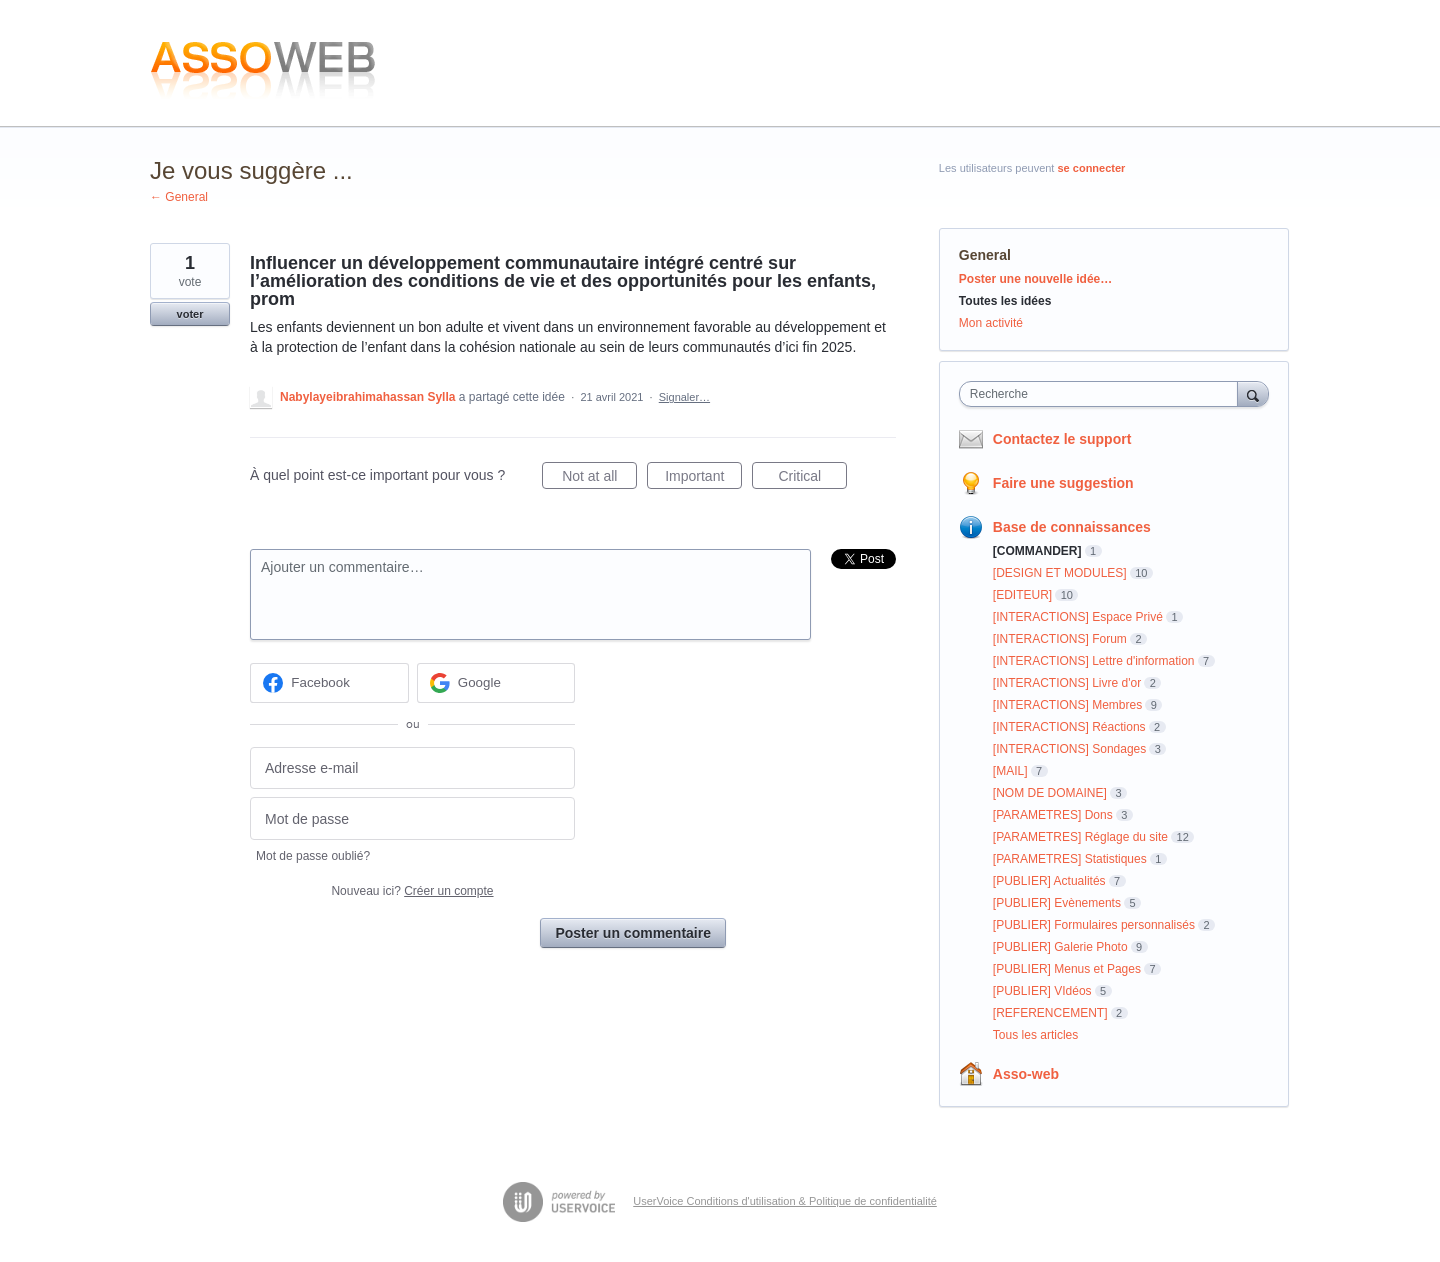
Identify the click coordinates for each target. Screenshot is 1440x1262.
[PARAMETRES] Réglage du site (1080, 837)
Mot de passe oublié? (313, 856)
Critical (812, 479)
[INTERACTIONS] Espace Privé (1078, 617)
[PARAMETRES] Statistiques (1070, 859)
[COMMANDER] (1037, 551)
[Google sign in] (496, 683)
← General (179, 197)
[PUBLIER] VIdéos (1042, 991)
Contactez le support (1062, 439)
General (985, 255)
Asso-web (1026, 1074)
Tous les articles (1035, 1035)
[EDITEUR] (1022, 595)
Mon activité (991, 323)
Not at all (599, 479)
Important (703, 479)
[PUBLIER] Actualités (1049, 881)
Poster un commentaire (633, 933)
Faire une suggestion (1063, 483)
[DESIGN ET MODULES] (1060, 573)
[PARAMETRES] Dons (1053, 815)
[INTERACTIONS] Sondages (1069, 749)
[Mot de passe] (412, 818)
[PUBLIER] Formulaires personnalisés (1094, 925)
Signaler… (684, 397)
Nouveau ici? (412, 891)
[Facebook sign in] (329, 683)
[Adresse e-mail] (412, 768)
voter (190, 314)
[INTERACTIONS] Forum (1060, 639)
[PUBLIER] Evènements (1057, 903)
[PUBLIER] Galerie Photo (1060, 947)
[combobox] (1103, 394)
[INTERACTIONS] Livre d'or (1067, 683)
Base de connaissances (1072, 527)
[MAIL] (1010, 771)
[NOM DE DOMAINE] (1050, 793)
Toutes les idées (1005, 301)
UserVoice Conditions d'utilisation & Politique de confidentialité (785, 1201)
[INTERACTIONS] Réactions (1069, 727)
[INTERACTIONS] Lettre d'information (1094, 661)
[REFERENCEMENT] (1050, 1013)
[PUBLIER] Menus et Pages (1067, 969)
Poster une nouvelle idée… (1035, 279)
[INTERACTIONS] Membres (1067, 705)
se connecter (1092, 168)
